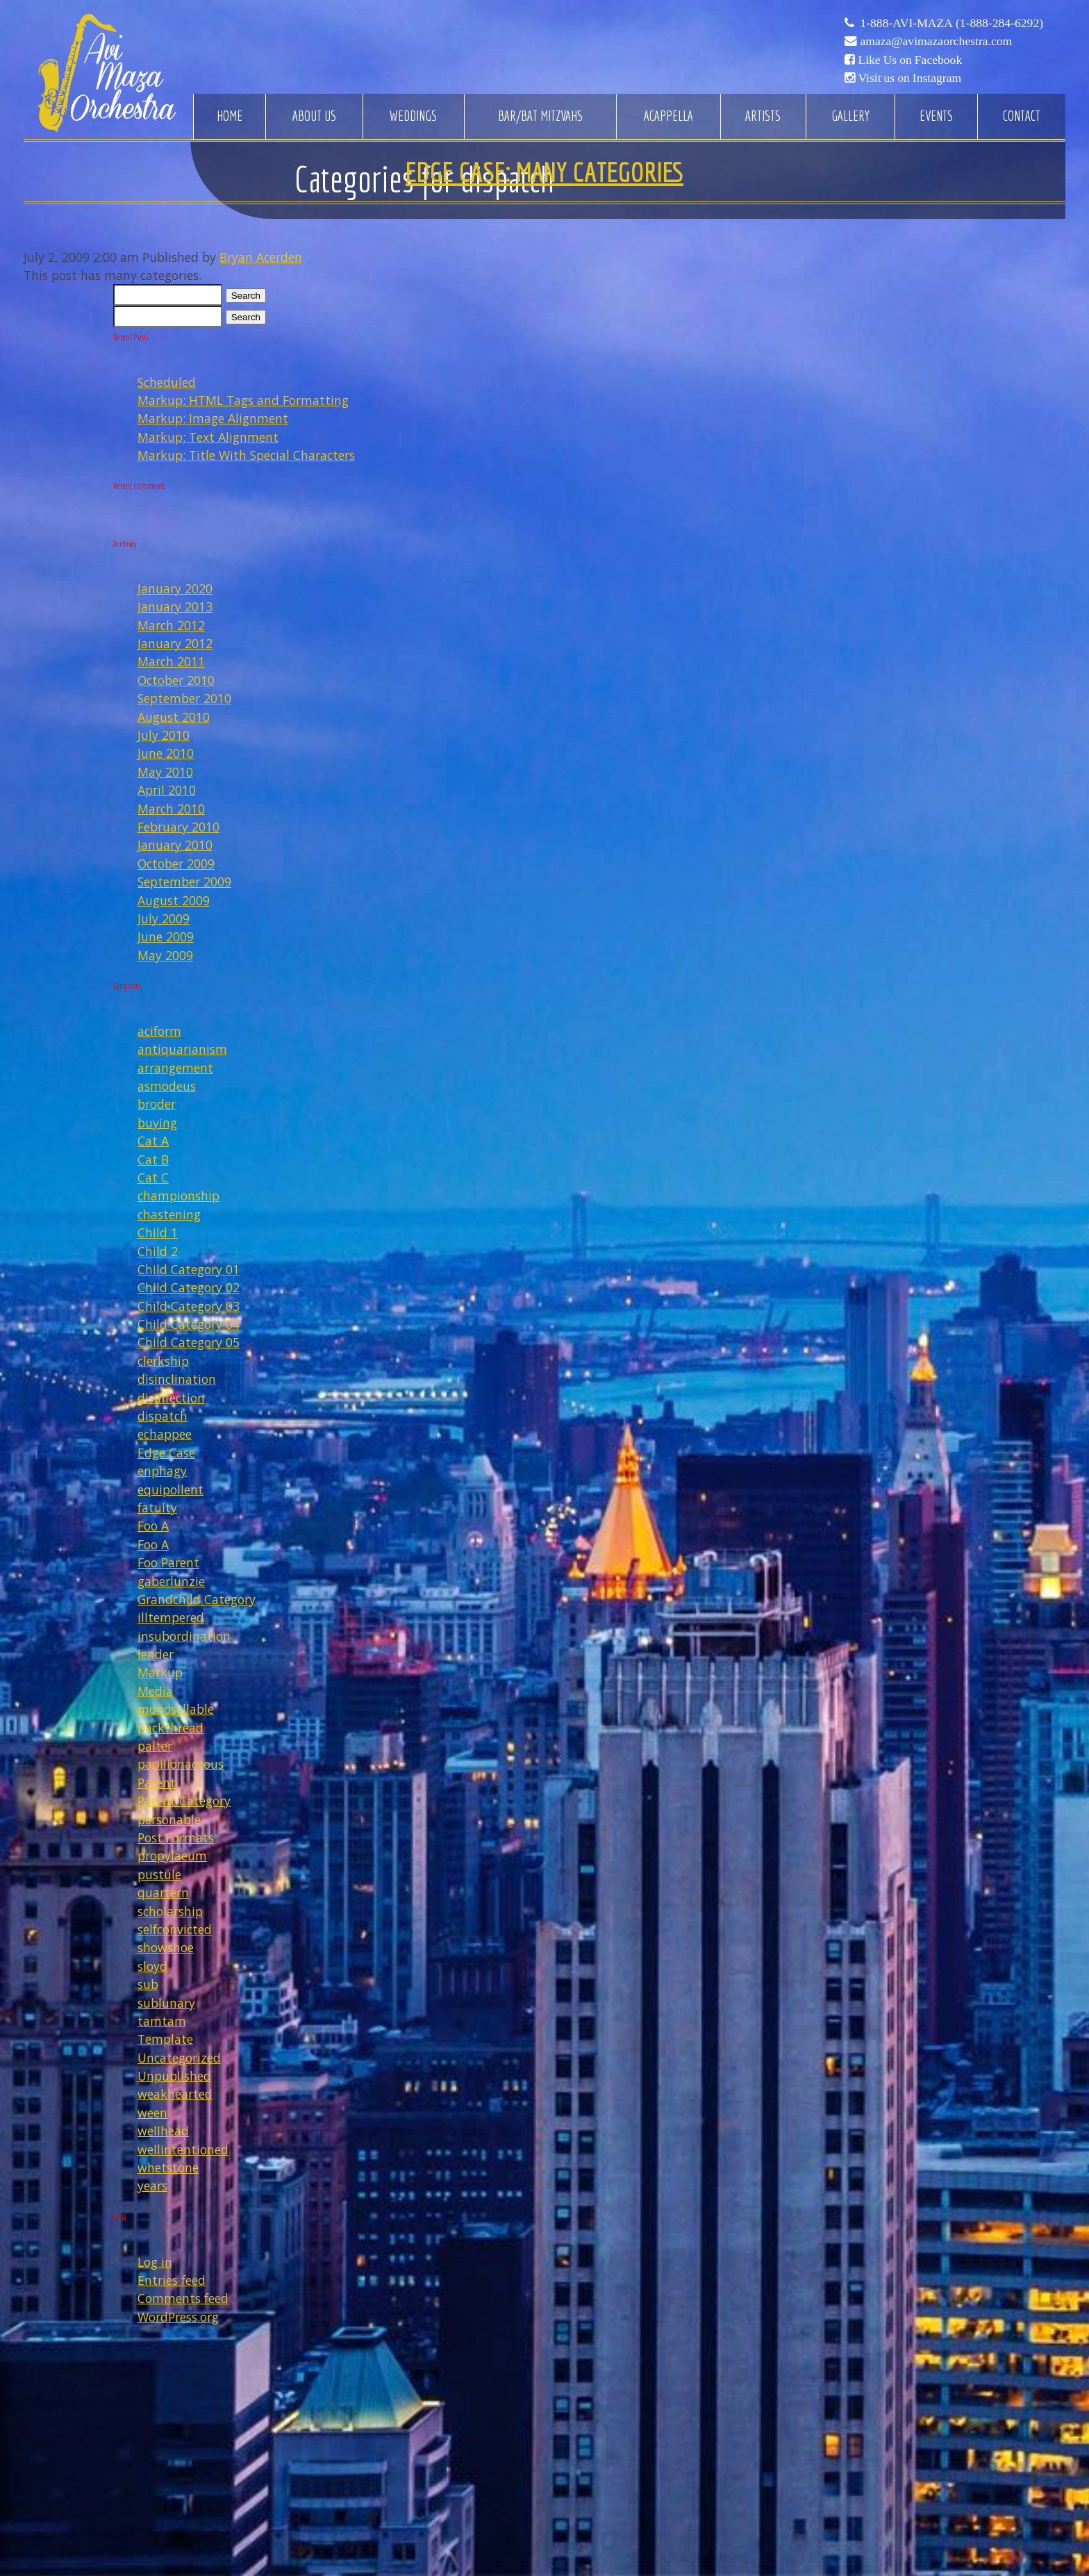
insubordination (184, 1636)
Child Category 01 (189, 1269)
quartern (163, 1892)
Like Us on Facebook (910, 59)
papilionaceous (181, 1764)
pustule (159, 1874)
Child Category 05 (189, 1342)
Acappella (668, 116)
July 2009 (164, 918)
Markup (160, 1672)
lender (156, 1654)
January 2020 (175, 588)
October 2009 (176, 863)
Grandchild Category (197, 1599)
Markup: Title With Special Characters (246, 455)
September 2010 (184, 698)
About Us (314, 116)
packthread (170, 1727)
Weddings (413, 116)
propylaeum (172, 1855)
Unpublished (174, 2075)
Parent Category (184, 1800)
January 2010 (175, 844)
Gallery (850, 116)
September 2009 (184, 881)
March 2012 (171, 625)
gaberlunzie (171, 1581)
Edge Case (166, 1452)
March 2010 (171, 808)
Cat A (153, 1140)
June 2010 (166, 753)
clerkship (163, 1361)
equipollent (170, 1489)
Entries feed (172, 2280)
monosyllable (176, 1709)
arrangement (175, 1067)
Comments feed (183, 2298)
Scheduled (167, 382)
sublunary (166, 2003)
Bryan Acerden (260, 257)
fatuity (157, 1507)
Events (936, 116)
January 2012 (175, 643)
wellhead (163, 2130)
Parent (157, 1782)
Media (155, 1691)
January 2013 (175, 606)
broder (157, 1104)
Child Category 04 (189, 1324)
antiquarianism (182, 1049)
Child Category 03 (189, 1306)
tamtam (162, 2021)
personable (169, 1819)
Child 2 (158, 1251)
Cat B (153, 1159)
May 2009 (165, 955)
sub (148, 1984)
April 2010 (167, 790)
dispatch (163, 1415)
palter (155, 1745)
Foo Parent (168, 1562)
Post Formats (176, 1837)
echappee (165, 1434)
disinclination (177, 1379)
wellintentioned (183, 2149)
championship (178, 1195)
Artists (763, 116)
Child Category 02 (189, 1287)
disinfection (171, 1397)
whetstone (168, 2167)
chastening (169, 1214)
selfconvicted (175, 1929)
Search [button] (245, 295)
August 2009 (174, 900)
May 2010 (165, 771)
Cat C (153, 1177)
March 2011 (171, 661)
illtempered (171, 1617)
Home (229, 116)
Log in (155, 2262)
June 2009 (166, 936)
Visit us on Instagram (909, 78)
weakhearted (175, 2094)
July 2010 (164, 735)
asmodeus (167, 1086)
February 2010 (178, 826)
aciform (159, 1031)
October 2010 (176, 680)
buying (157, 1122)
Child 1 (158, 1232)
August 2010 (174, 717)
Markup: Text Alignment (208, 437)
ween (152, 2112)
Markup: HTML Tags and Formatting (243, 400)
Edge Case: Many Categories (544, 172)
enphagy (162, 1470)
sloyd (152, 1966)
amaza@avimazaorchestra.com (936, 41)
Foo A (153, 1525)
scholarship (170, 1911)
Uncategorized (179, 2057)
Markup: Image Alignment (213, 418)
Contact (1021, 116)
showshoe (166, 1947)
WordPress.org (178, 2317)
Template (165, 2039)
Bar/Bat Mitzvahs (540, 116)
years (152, 2185)
